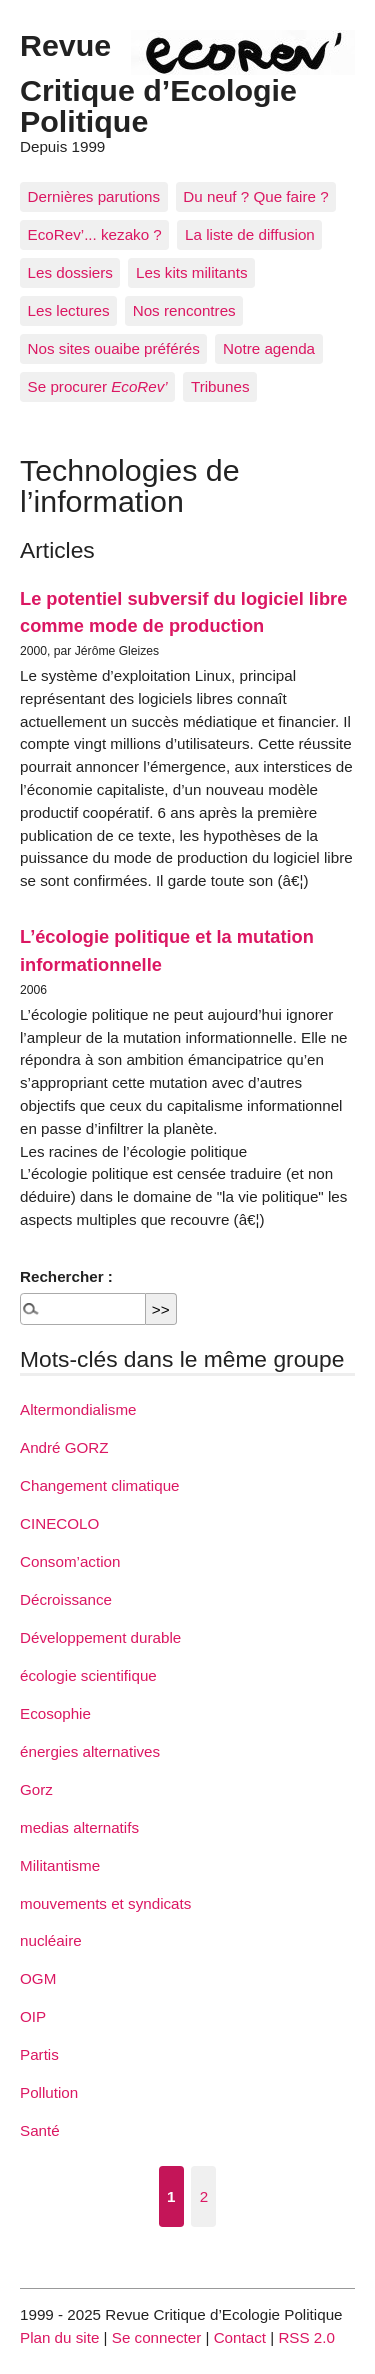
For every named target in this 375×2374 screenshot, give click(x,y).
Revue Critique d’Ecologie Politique (158, 82)
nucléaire (51, 1940)
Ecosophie (55, 1713)
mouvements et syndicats (105, 1903)
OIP (33, 2016)
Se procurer (98, 386)
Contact (240, 2337)
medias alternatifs (79, 1827)
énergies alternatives (90, 1751)
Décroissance (66, 1599)
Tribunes (220, 386)
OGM (38, 1978)
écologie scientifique (88, 1675)
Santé (40, 2130)
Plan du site (59, 2337)
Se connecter (157, 2337)
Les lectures (69, 310)
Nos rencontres (184, 310)
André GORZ (64, 1447)
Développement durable (100, 1637)
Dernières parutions (94, 196)
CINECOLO (59, 1523)
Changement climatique (100, 1485)
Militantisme (60, 1865)
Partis (39, 2054)
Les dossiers (70, 272)
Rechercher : (66, 1276)
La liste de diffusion (250, 234)
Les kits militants (191, 272)
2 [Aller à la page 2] (204, 2196)
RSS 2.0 (306, 2337)
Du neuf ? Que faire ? (255, 196)
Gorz (36, 1789)
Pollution (49, 2092)
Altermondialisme (78, 1409)
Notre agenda (269, 348)
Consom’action (70, 1561)
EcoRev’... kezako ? (95, 234)
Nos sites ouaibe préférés (114, 348)
